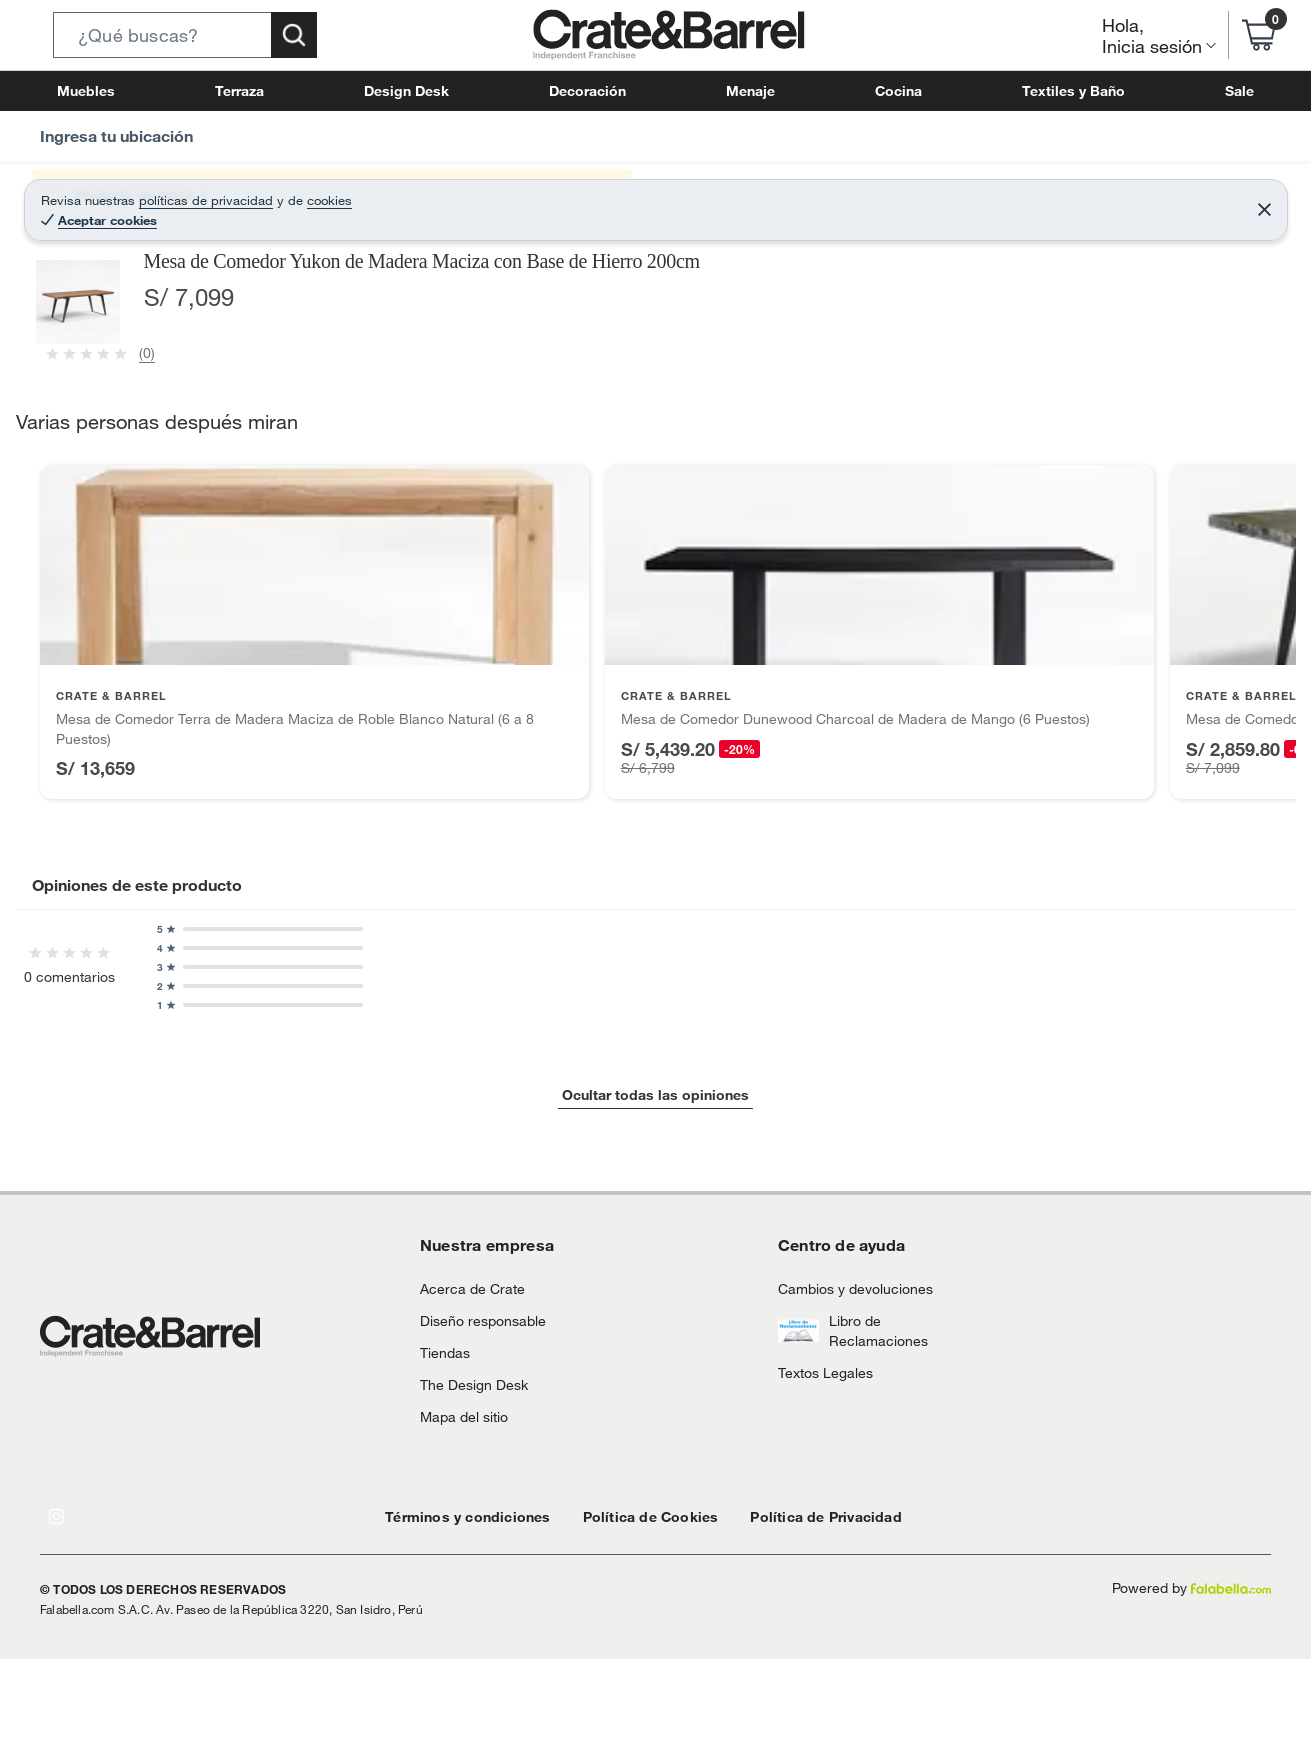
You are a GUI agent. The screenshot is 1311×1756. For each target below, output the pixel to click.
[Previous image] (161, 557)
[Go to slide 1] (648, 1710)
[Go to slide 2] (664, 1709)
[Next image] (751, 557)
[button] (185, 35)
